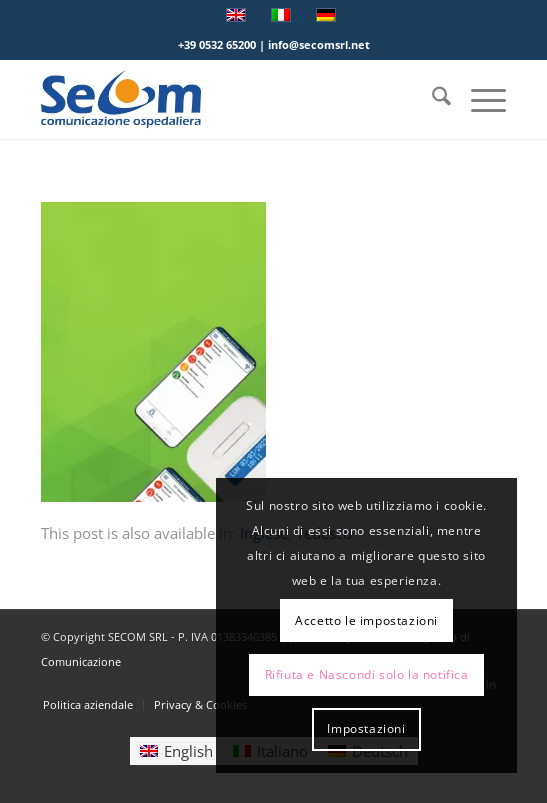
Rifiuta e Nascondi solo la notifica (367, 674)
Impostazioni (366, 728)
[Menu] (478, 99)
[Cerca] (431, 99)
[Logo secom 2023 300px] (227, 99)
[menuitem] (431, 99)
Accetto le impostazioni (366, 620)
